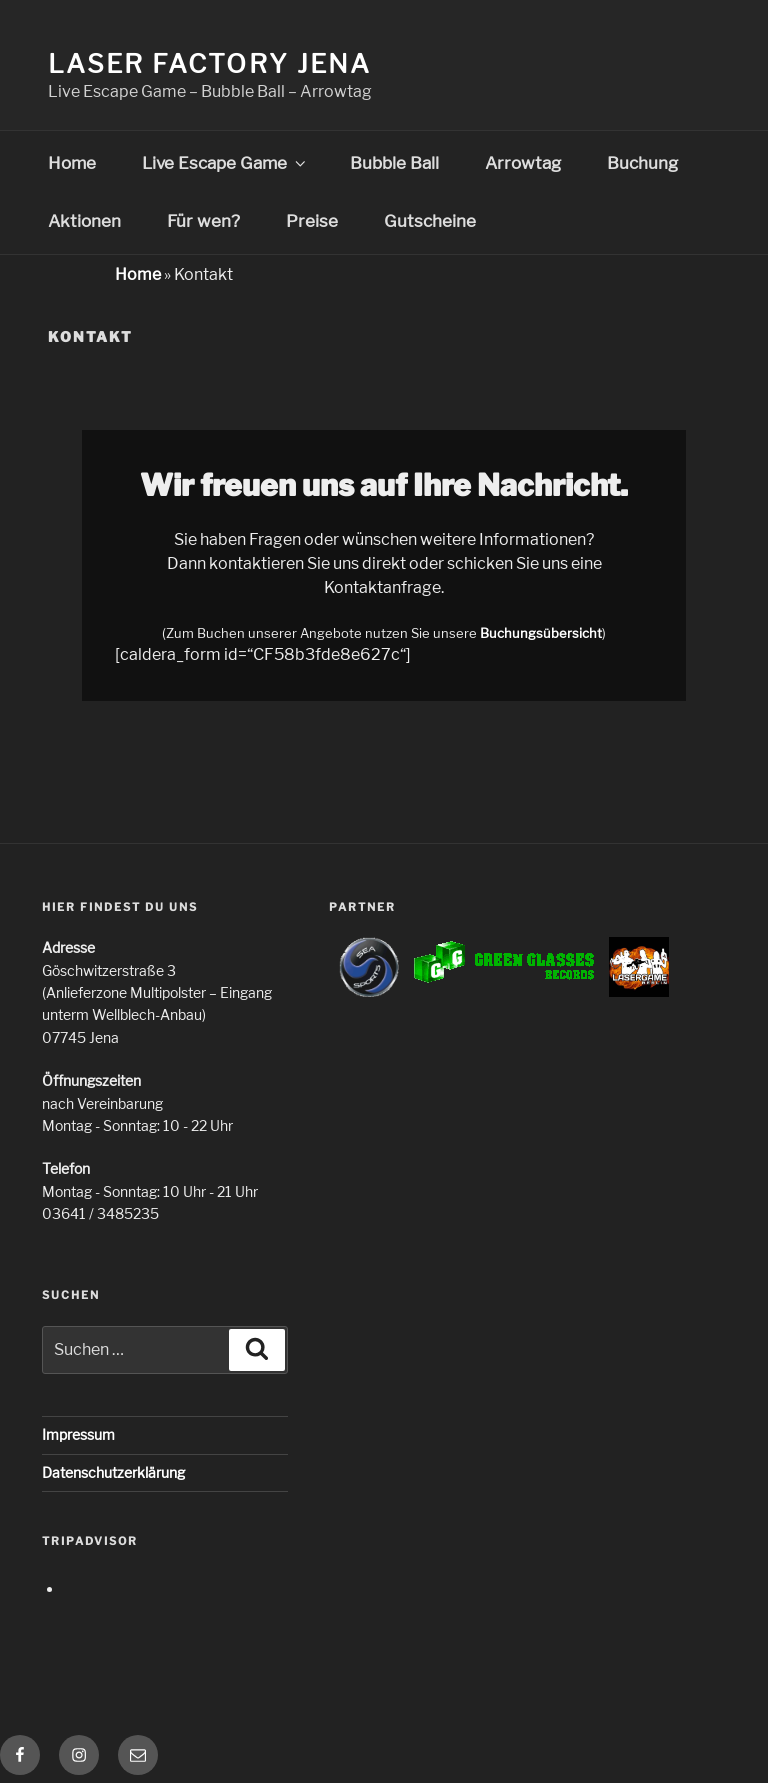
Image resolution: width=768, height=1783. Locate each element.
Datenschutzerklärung (113, 1472)
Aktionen (84, 221)
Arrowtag (523, 163)
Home (72, 163)
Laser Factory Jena (209, 63)
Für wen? (203, 221)
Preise (312, 221)
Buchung (642, 163)
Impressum (78, 1434)
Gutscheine (430, 221)
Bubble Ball (394, 163)
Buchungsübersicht (541, 633)
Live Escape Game (225, 163)
